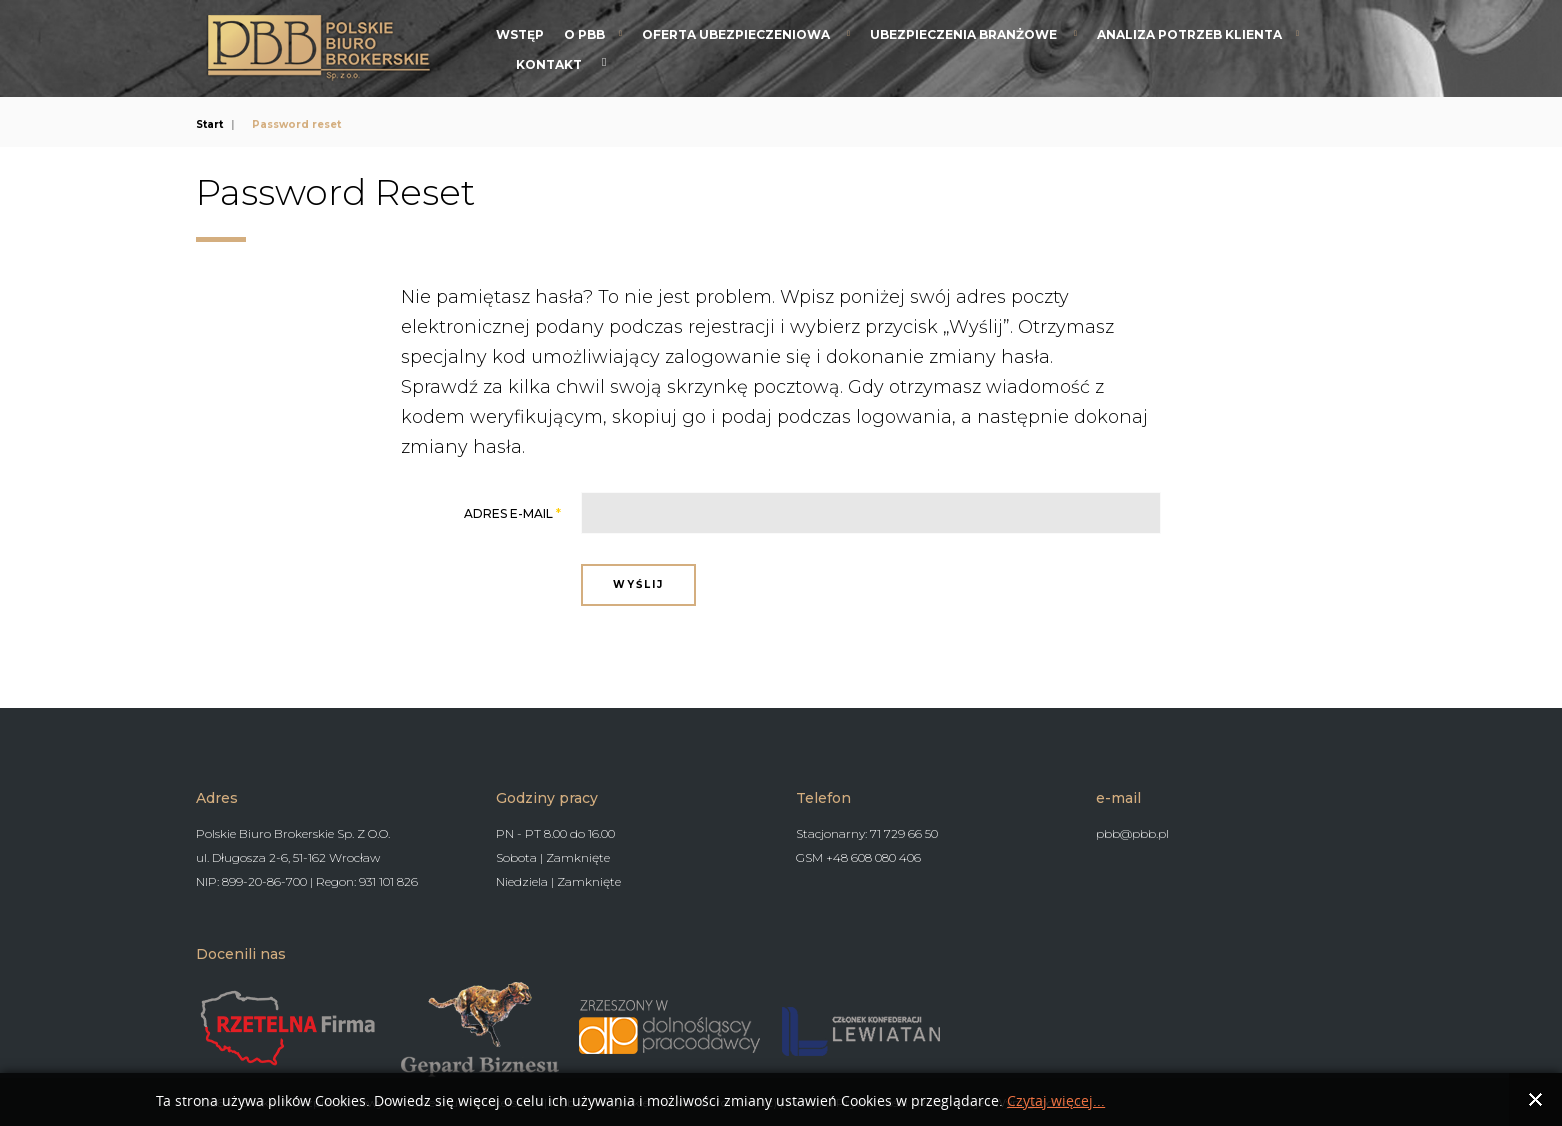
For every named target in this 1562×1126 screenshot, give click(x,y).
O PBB (584, 34)
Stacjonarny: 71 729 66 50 (867, 831)
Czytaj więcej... (1056, 1101)
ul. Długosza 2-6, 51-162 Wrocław (288, 855)
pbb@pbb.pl (1132, 831)
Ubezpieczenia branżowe (965, 34)
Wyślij (638, 584)
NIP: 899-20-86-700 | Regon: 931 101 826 (307, 879)
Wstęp (520, 34)
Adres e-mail (512, 513)
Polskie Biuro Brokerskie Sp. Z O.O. (293, 831)
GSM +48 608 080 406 (858, 855)
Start (209, 124)
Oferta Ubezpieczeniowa (737, 34)
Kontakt (549, 64)
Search (604, 62)
